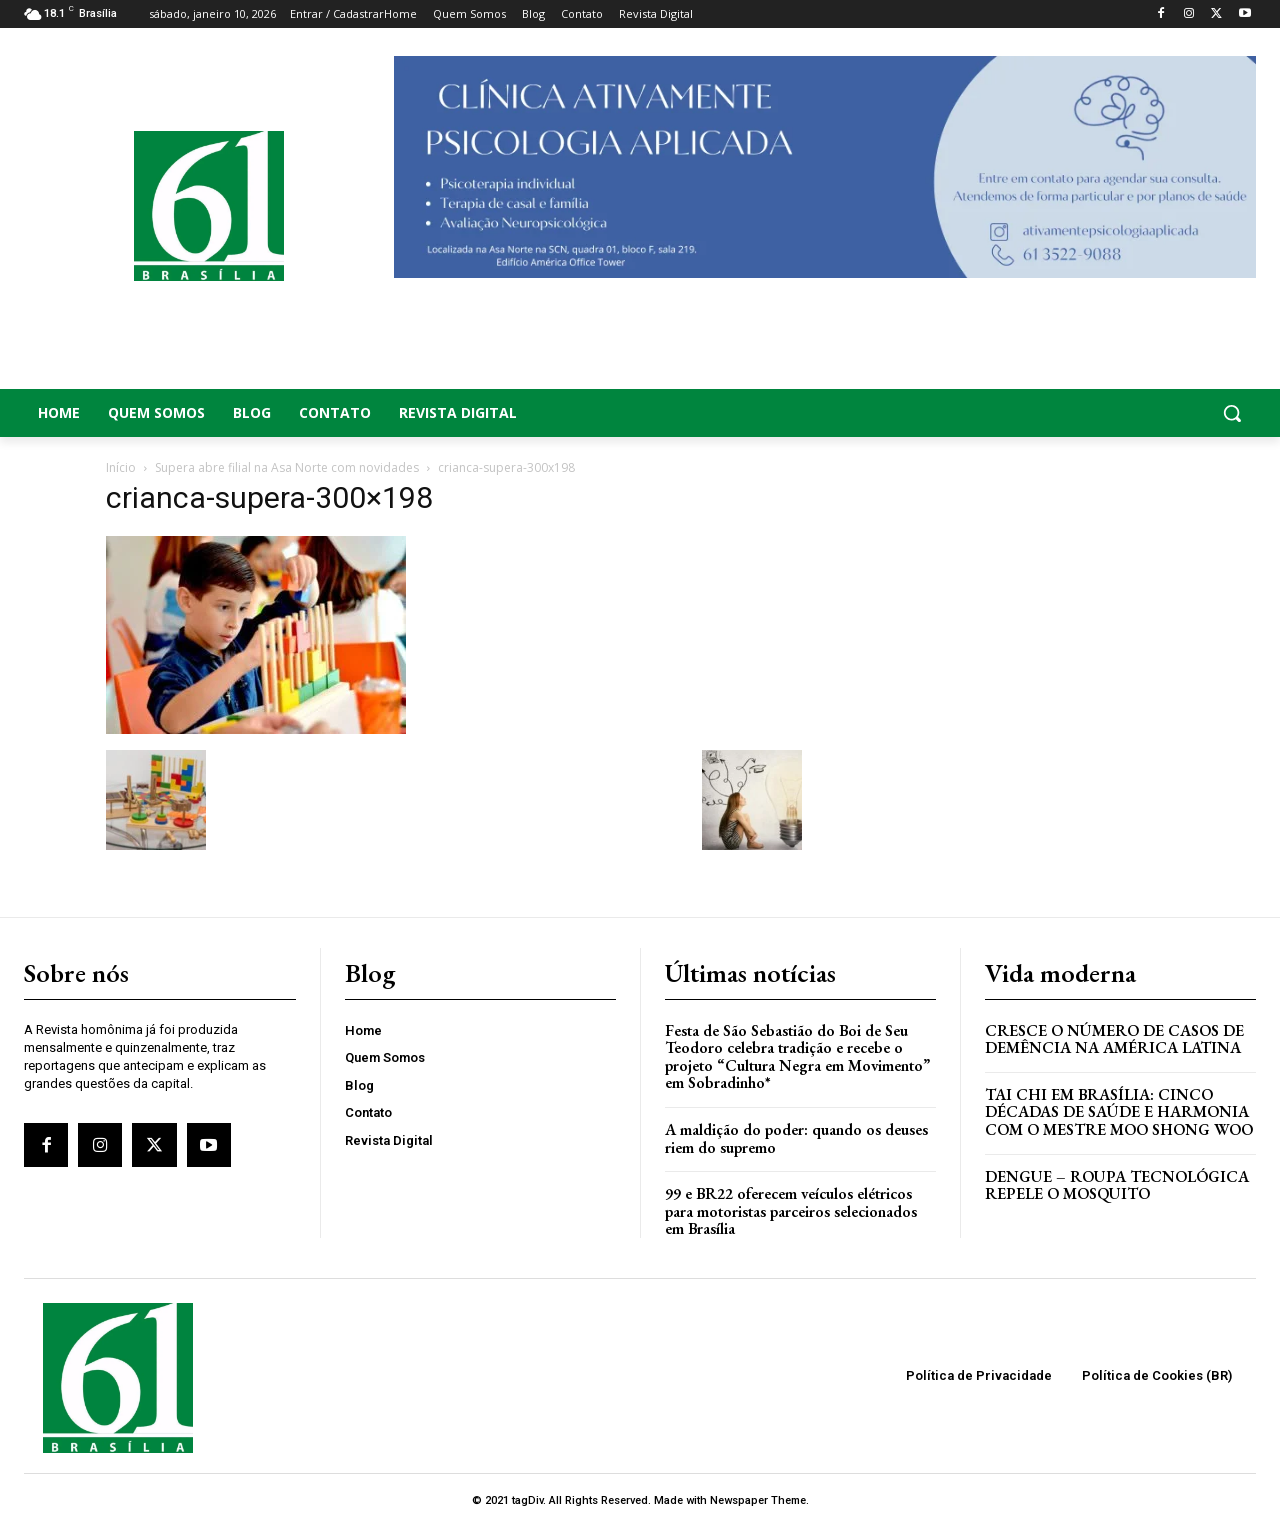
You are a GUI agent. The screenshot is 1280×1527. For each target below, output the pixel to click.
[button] (1120, 413)
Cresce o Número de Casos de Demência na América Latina (1114, 1039)
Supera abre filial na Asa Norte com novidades (287, 467)
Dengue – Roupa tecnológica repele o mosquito (1117, 1185)
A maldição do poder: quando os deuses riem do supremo (796, 1138)
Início (121, 467)
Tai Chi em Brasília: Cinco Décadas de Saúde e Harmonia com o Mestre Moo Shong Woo (1119, 1112)
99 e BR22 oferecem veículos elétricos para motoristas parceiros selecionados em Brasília (791, 1211)
